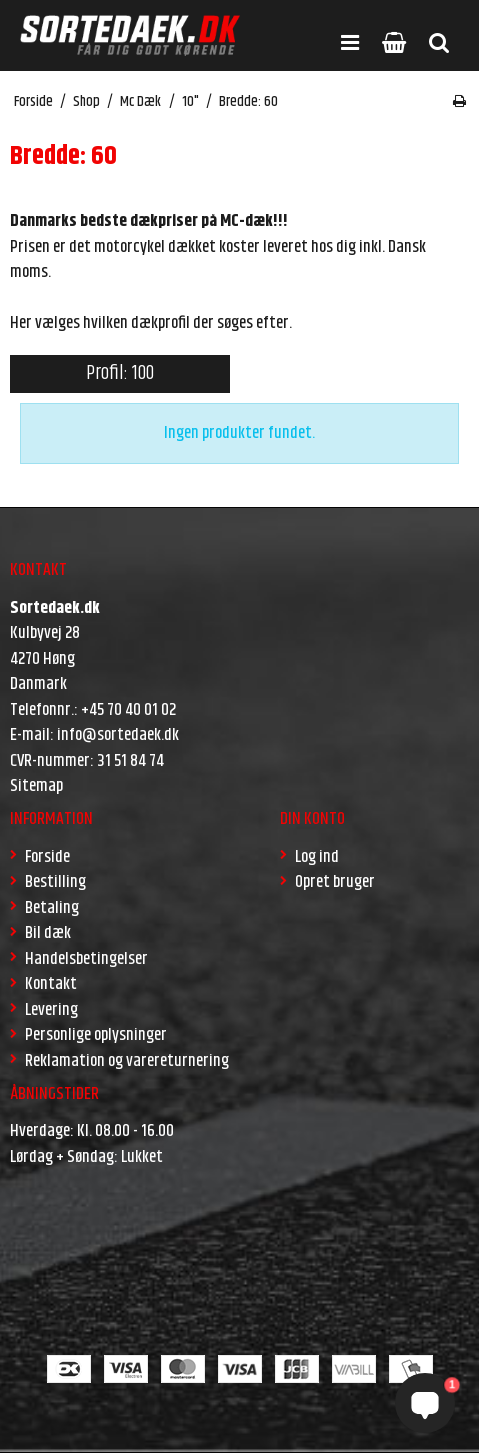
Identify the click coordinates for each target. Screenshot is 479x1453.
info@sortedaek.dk (118, 735)
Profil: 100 (120, 373)
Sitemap (36, 786)
